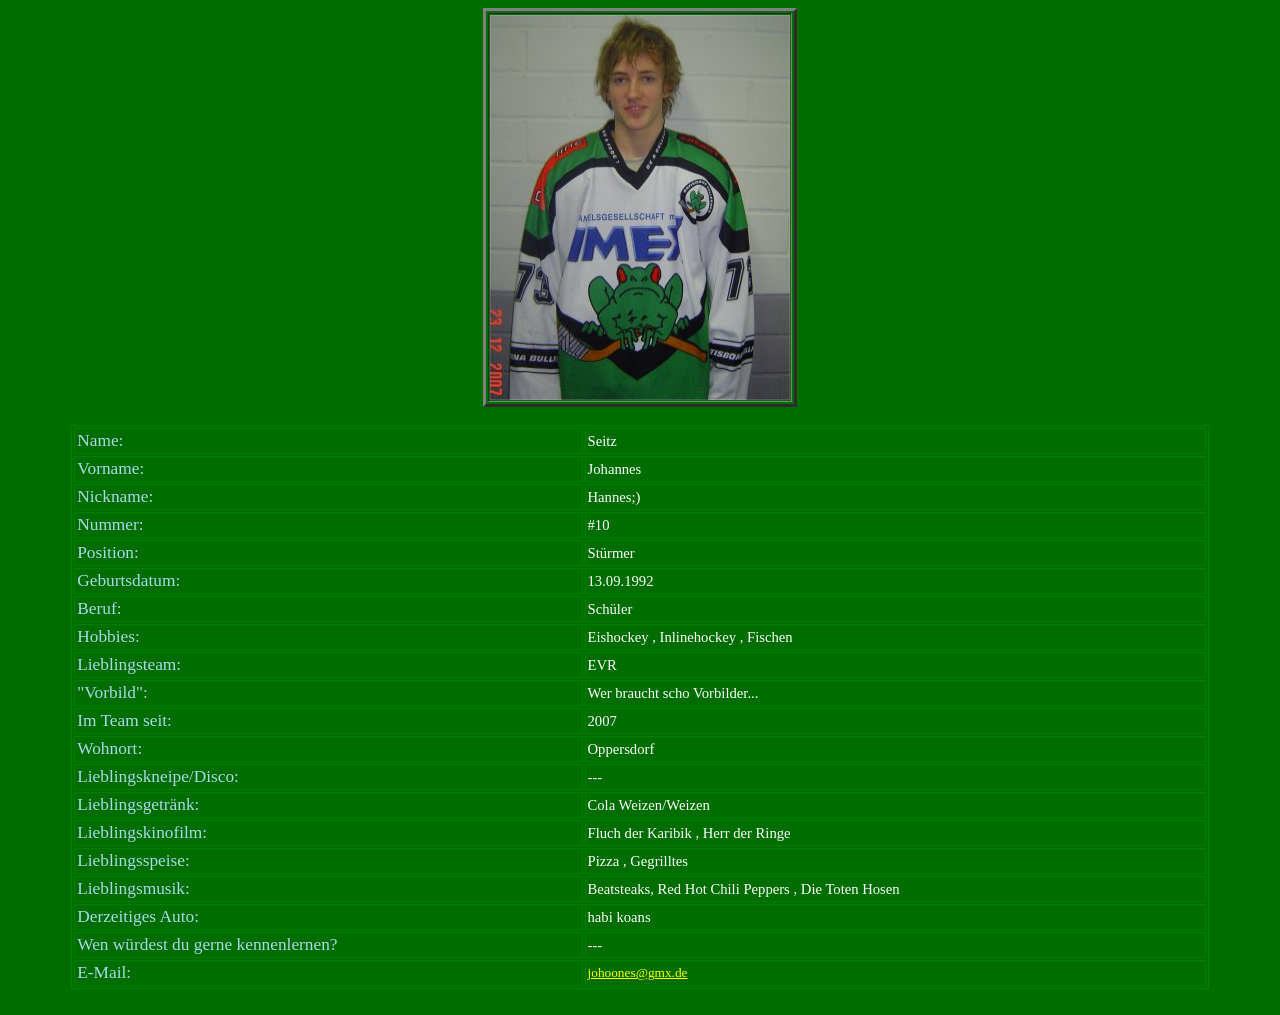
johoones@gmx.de (638, 972)
